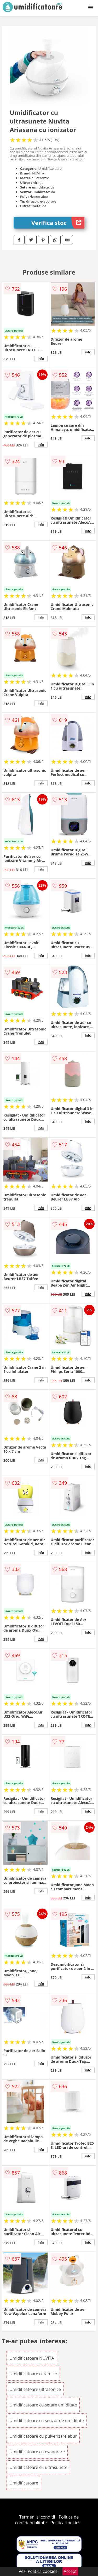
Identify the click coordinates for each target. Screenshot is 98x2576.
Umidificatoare (23, 2483)
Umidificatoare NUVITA (31, 2358)
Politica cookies (65, 2523)
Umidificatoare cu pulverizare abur (43, 2436)
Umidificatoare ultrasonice (35, 2389)
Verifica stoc (57, 223)
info (41, 358)
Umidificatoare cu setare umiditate (43, 2405)
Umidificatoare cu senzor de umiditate (46, 2420)
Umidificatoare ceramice (33, 2374)
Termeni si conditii (37, 2517)
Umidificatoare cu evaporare (37, 2452)
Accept (70, 2571)
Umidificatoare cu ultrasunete (38, 2467)
